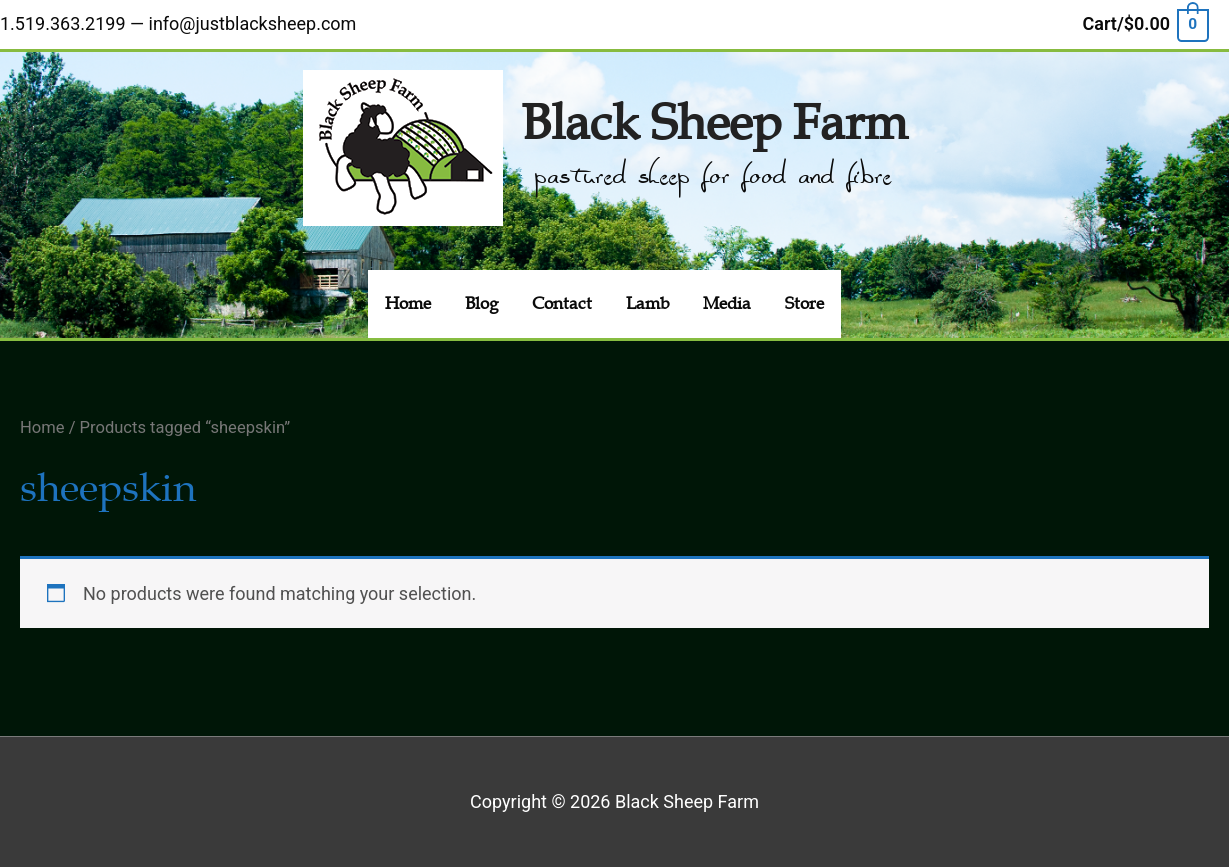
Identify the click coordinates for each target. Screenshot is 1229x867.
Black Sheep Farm (714, 123)
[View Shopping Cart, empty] (1145, 23)
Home (42, 427)
